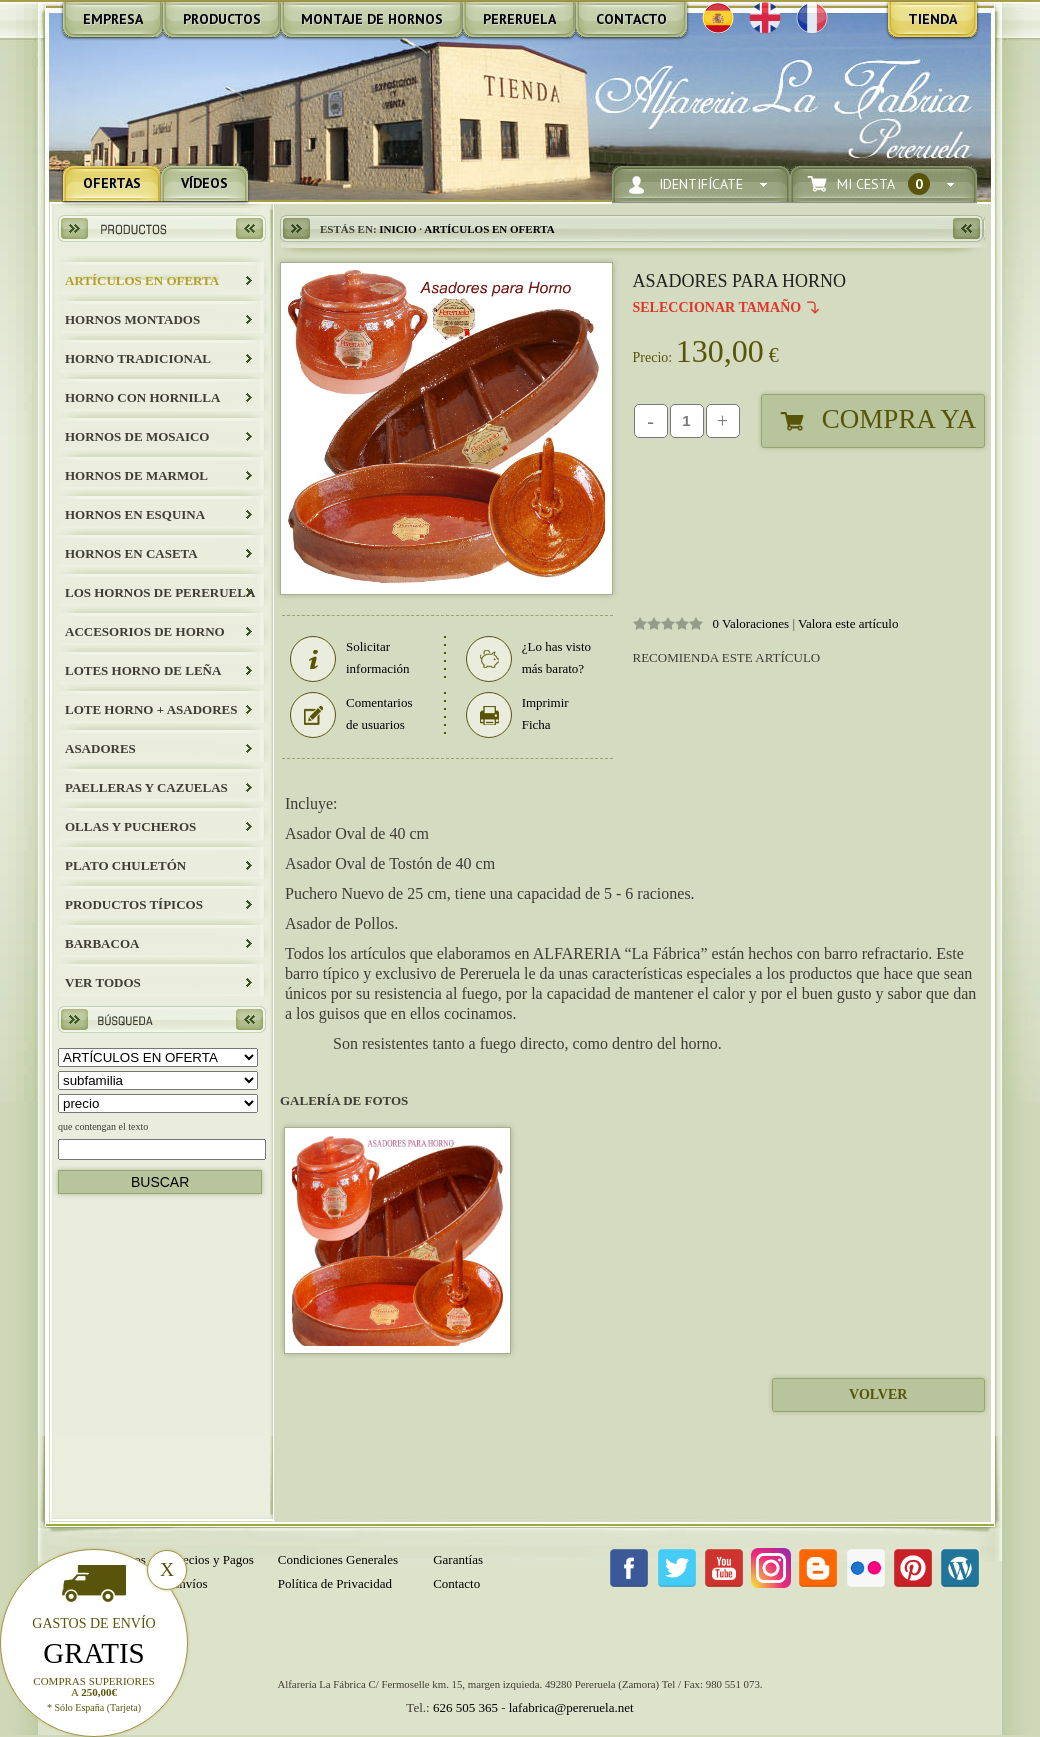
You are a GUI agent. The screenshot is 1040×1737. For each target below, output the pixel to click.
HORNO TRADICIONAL (138, 358)
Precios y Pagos (212, 1559)
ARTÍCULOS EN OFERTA (142, 280)
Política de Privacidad (335, 1583)
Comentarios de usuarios (351, 714)
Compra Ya (899, 419)
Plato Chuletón (125, 865)
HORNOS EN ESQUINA (135, 514)
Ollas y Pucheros (130, 826)
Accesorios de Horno (145, 631)
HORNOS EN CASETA (131, 553)
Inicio (397, 229)
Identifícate (701, 185)
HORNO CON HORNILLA (142, 397)
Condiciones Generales (338, 1559)
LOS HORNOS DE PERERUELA (160, 592)
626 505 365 (465, 1707)
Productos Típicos (134, 904)
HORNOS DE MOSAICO (137, 436)
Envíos (189, 1583)
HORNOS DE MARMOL (136, 475)
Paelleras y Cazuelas (146, 787)
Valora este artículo (848, 623)
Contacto (456, 1583)
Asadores (100, 748)
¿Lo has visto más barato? (528, 658)
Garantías (458, 1559)
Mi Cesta (883, 185)
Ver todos (103, 982)
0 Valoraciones (751, 623)
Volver (878, 1394)
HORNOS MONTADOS (132, 319)
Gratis (94, 1653)
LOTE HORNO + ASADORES (151, 709)
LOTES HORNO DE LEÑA (143, 670)
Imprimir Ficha (517, 714)
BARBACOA (102, 943)
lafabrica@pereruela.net (571, 1707)
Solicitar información (350, 658)
